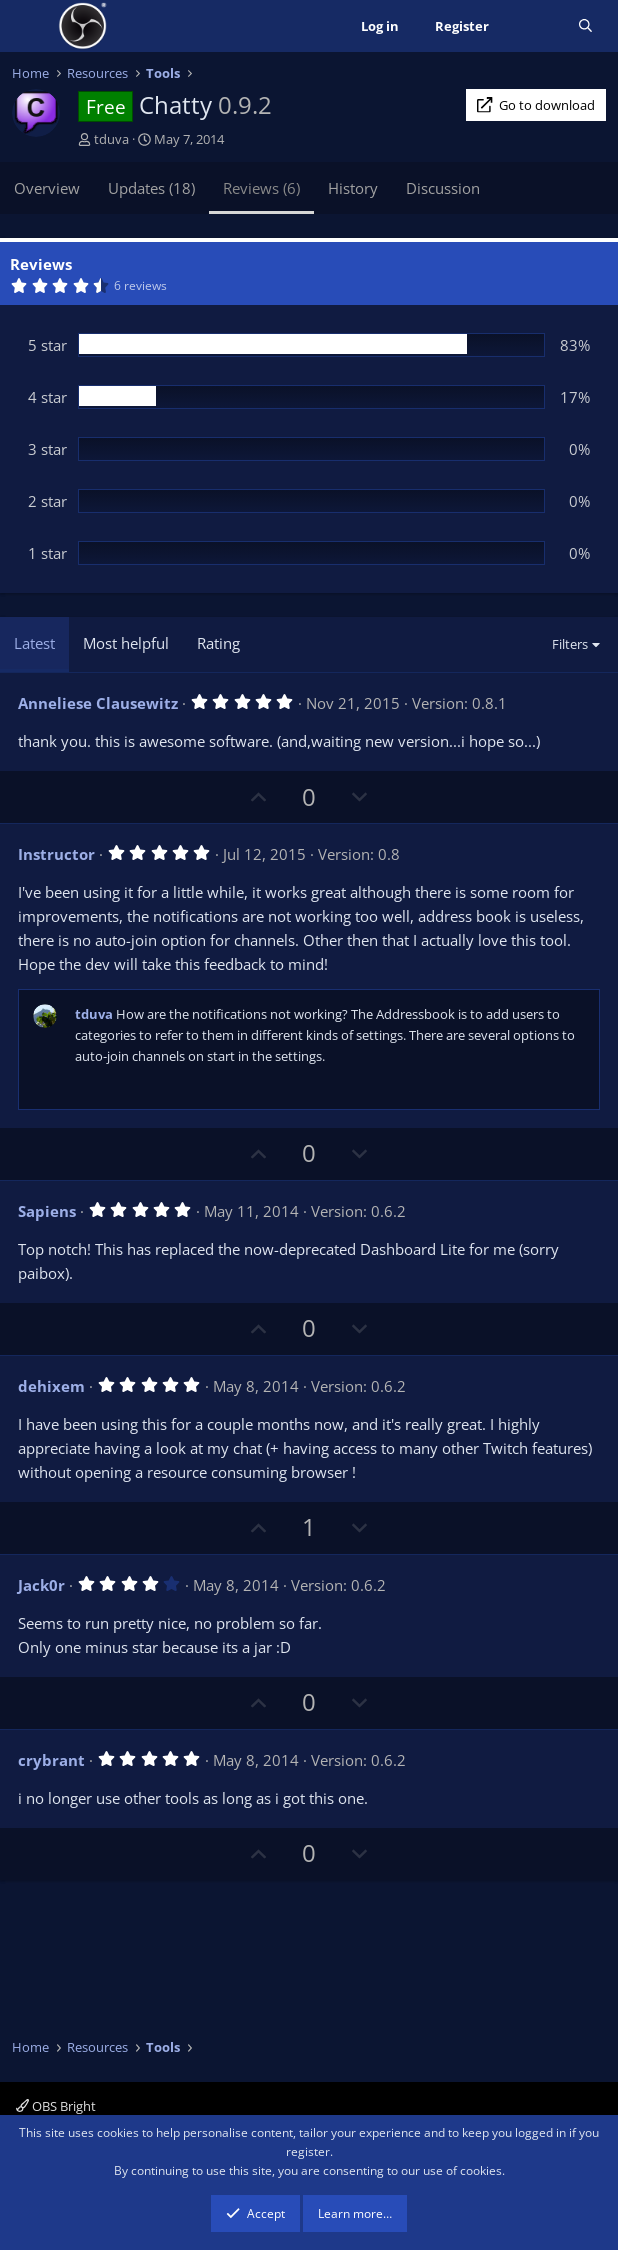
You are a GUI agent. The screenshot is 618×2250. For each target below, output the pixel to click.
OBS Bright (56, 2106)
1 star (47, 553)
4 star (47, 397)
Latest (34, 643)
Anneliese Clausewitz (98, 703)
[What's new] (533, 26)
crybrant (51, 1760)
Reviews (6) (261, 188)
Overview (47, 188)
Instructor (56, 854)
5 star (47, 345)
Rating (218, 643)
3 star (47, 449)
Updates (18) (151, 188)
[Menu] (29, 26)
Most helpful (126, 643)
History (353, 188)
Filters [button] (570, 644)
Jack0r (41, 1585)
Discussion (443, 188)
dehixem (51, 1386)
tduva (111, 139)
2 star (47, 501)
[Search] (585, 26)
